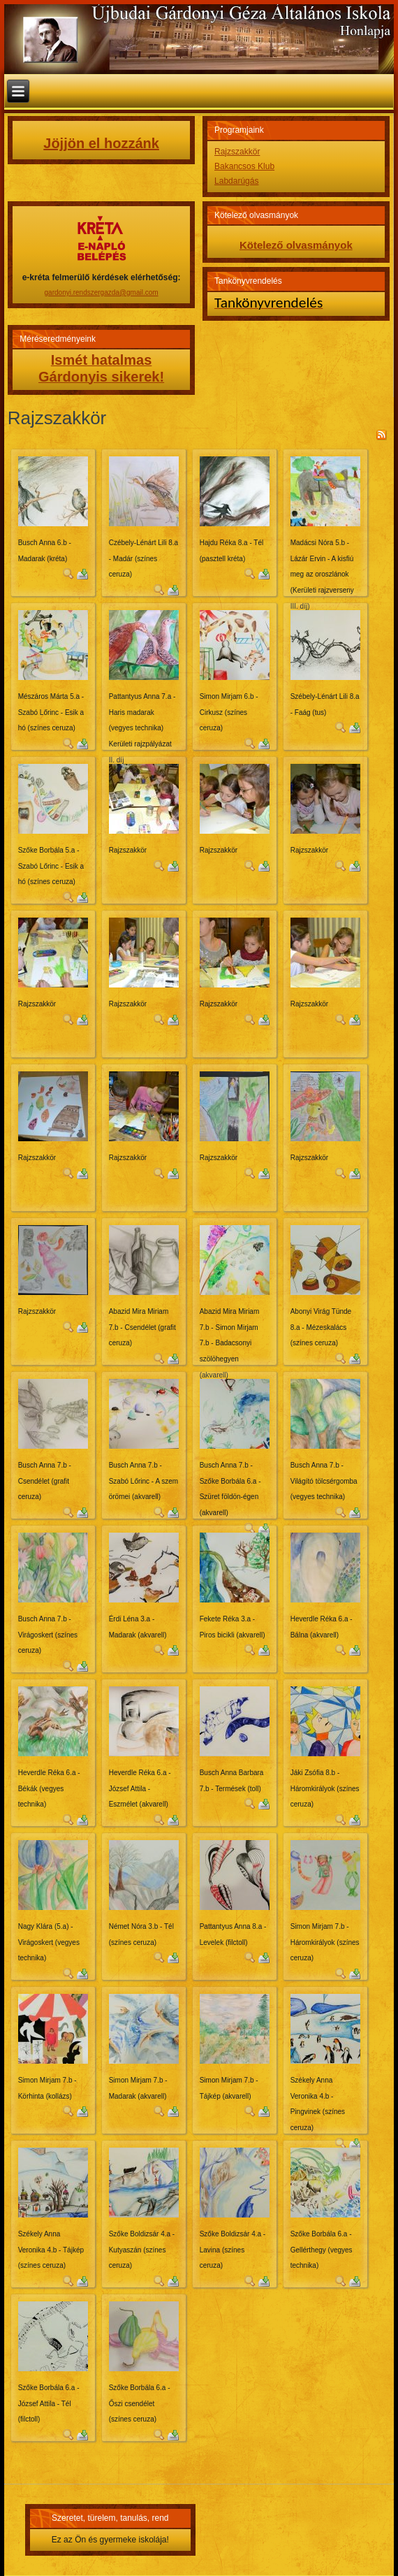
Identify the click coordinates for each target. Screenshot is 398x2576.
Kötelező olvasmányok (296, 245)
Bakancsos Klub (244, 166)
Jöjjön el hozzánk (101, 143)
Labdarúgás (236, 181)
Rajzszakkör (237, 152)
